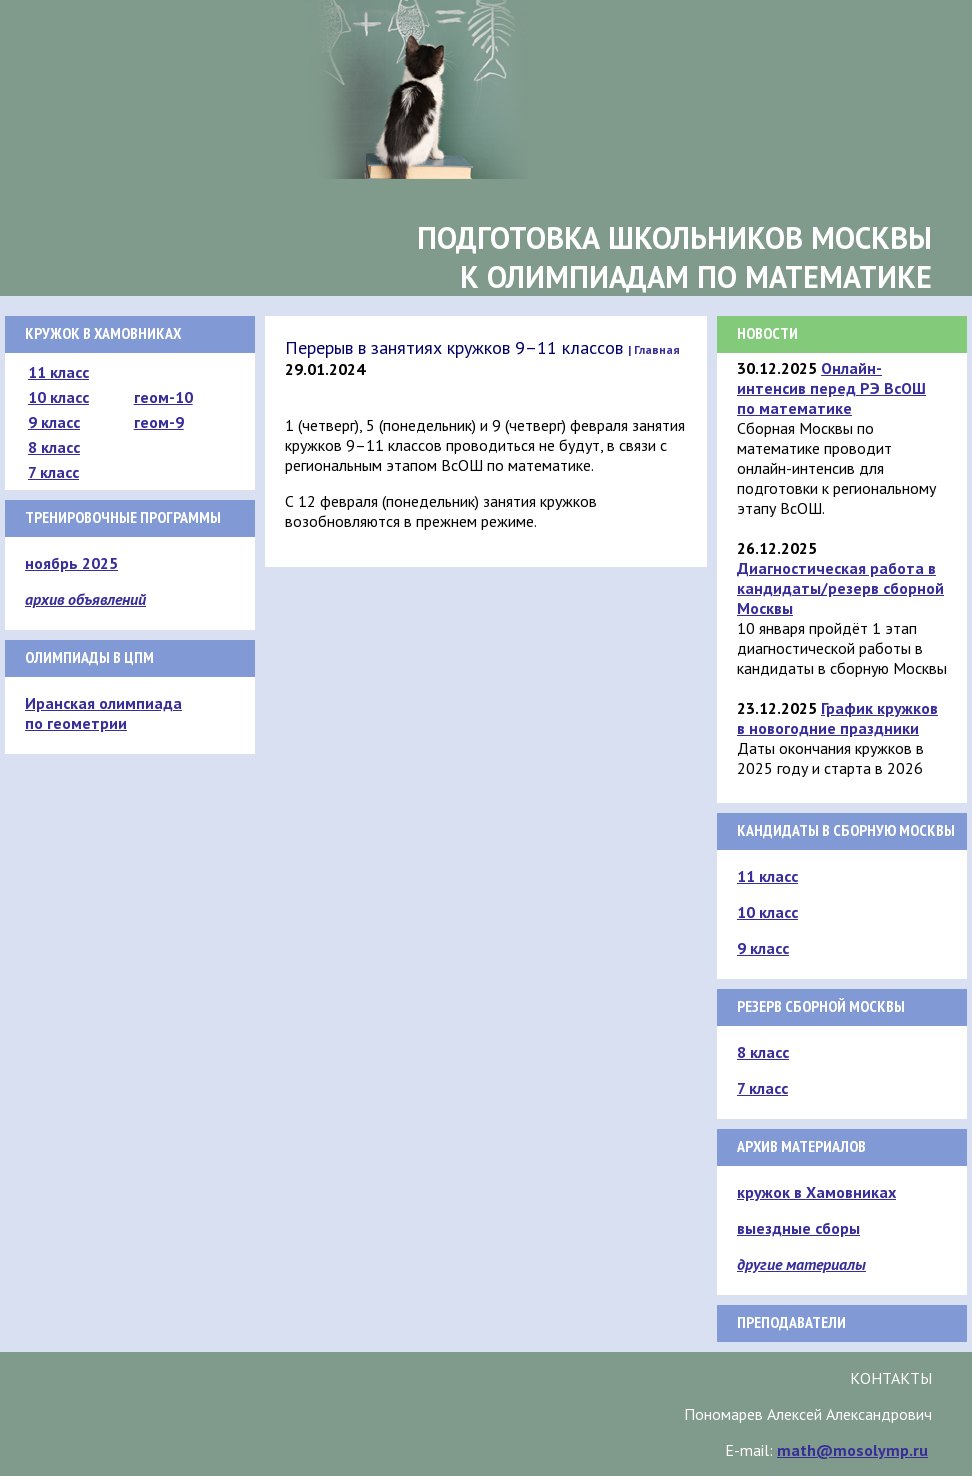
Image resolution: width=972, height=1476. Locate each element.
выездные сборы (798, 1228)
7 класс (53, 472)
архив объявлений (85, 599)
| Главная (654, 349)
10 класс (58, 397)
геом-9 (159, 422)
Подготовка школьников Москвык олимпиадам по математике (674, 257)
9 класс (54, 422)
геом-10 (163, 397)
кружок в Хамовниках (816, 1192)
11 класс (58, 372)
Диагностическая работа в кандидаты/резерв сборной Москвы (840, 588)
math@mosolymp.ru (852, 1450)
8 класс (54, 447)
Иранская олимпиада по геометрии (103, 713)
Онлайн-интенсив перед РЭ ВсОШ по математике (831, 388)
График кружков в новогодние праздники (837, 718)
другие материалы (801, 1264)
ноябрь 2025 (71, 563)
